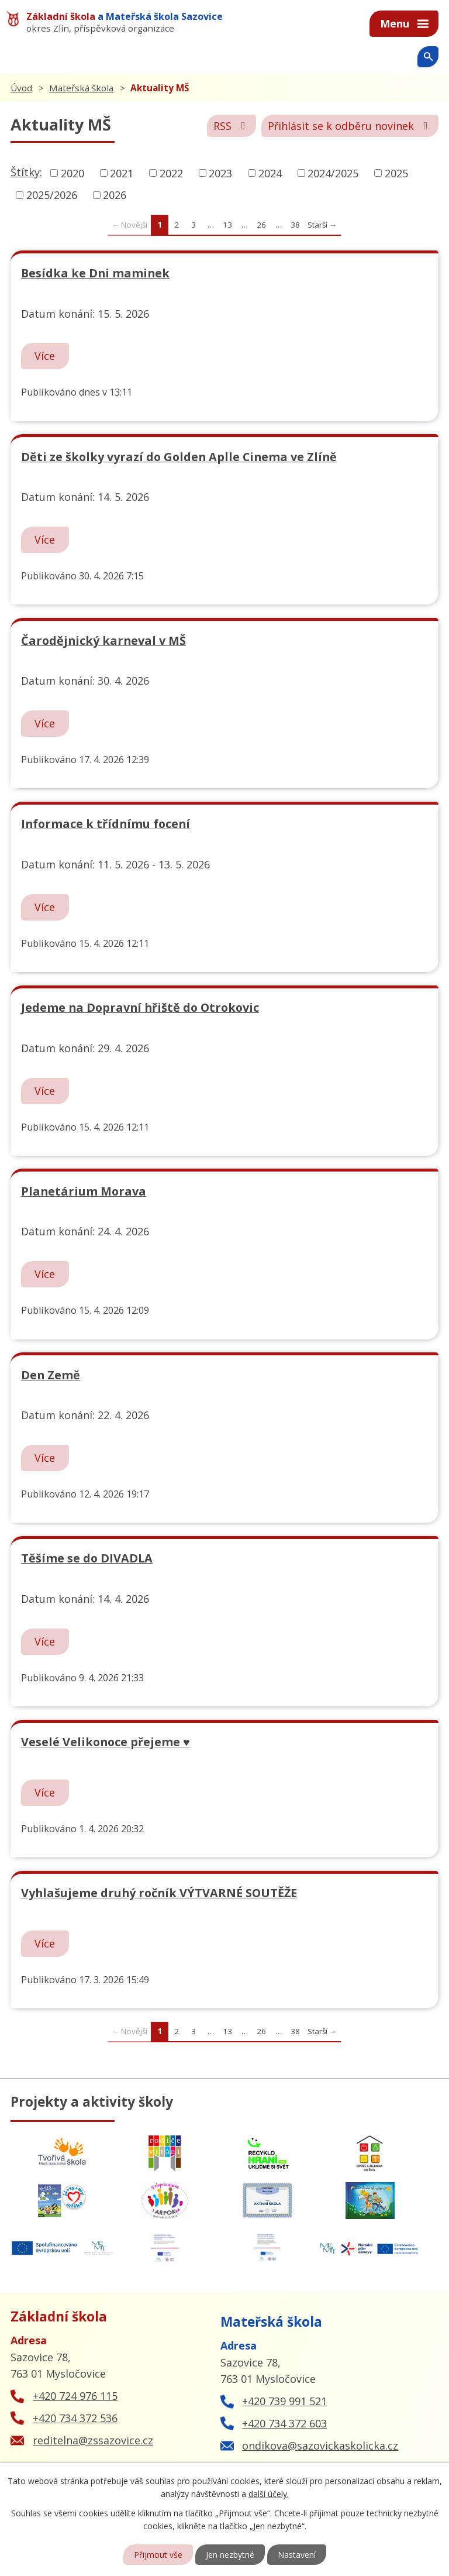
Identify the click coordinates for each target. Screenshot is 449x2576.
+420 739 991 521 (284, 2401)
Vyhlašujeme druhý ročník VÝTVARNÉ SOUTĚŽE (159, 1893)
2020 (72, 173)
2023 (220, 173)
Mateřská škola (81, 88)
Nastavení (297, 2554)
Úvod (21, 88)
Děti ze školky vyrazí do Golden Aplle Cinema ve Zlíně (179, 457)
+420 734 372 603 (284, 2423)
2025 (396, 173)
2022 (171, 173)
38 (295, 224)
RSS (231, 126)
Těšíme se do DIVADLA (87, 1558)
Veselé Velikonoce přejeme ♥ (105, 1742)
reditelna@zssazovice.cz (93, 2440)
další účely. (268, 2493)
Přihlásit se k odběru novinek (350, 126)
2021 (121, 173)
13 (227, 224)
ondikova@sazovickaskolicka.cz (320, 2445)
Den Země (50, 1375)
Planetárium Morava (83, 1191)
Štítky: (26, 172)
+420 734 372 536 (75, 2418)
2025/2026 (51, 195)
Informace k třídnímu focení (105, 824)
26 (261, 224)
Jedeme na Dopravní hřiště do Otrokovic (140, 1007)
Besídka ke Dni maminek (95, 273)
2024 (270, 173)
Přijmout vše (158, 2554)
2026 (114, 195)
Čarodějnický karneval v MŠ (103, 640)
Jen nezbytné (230, 2554)
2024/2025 (333, 173)
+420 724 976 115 (75, 2396)
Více (44, 356)
